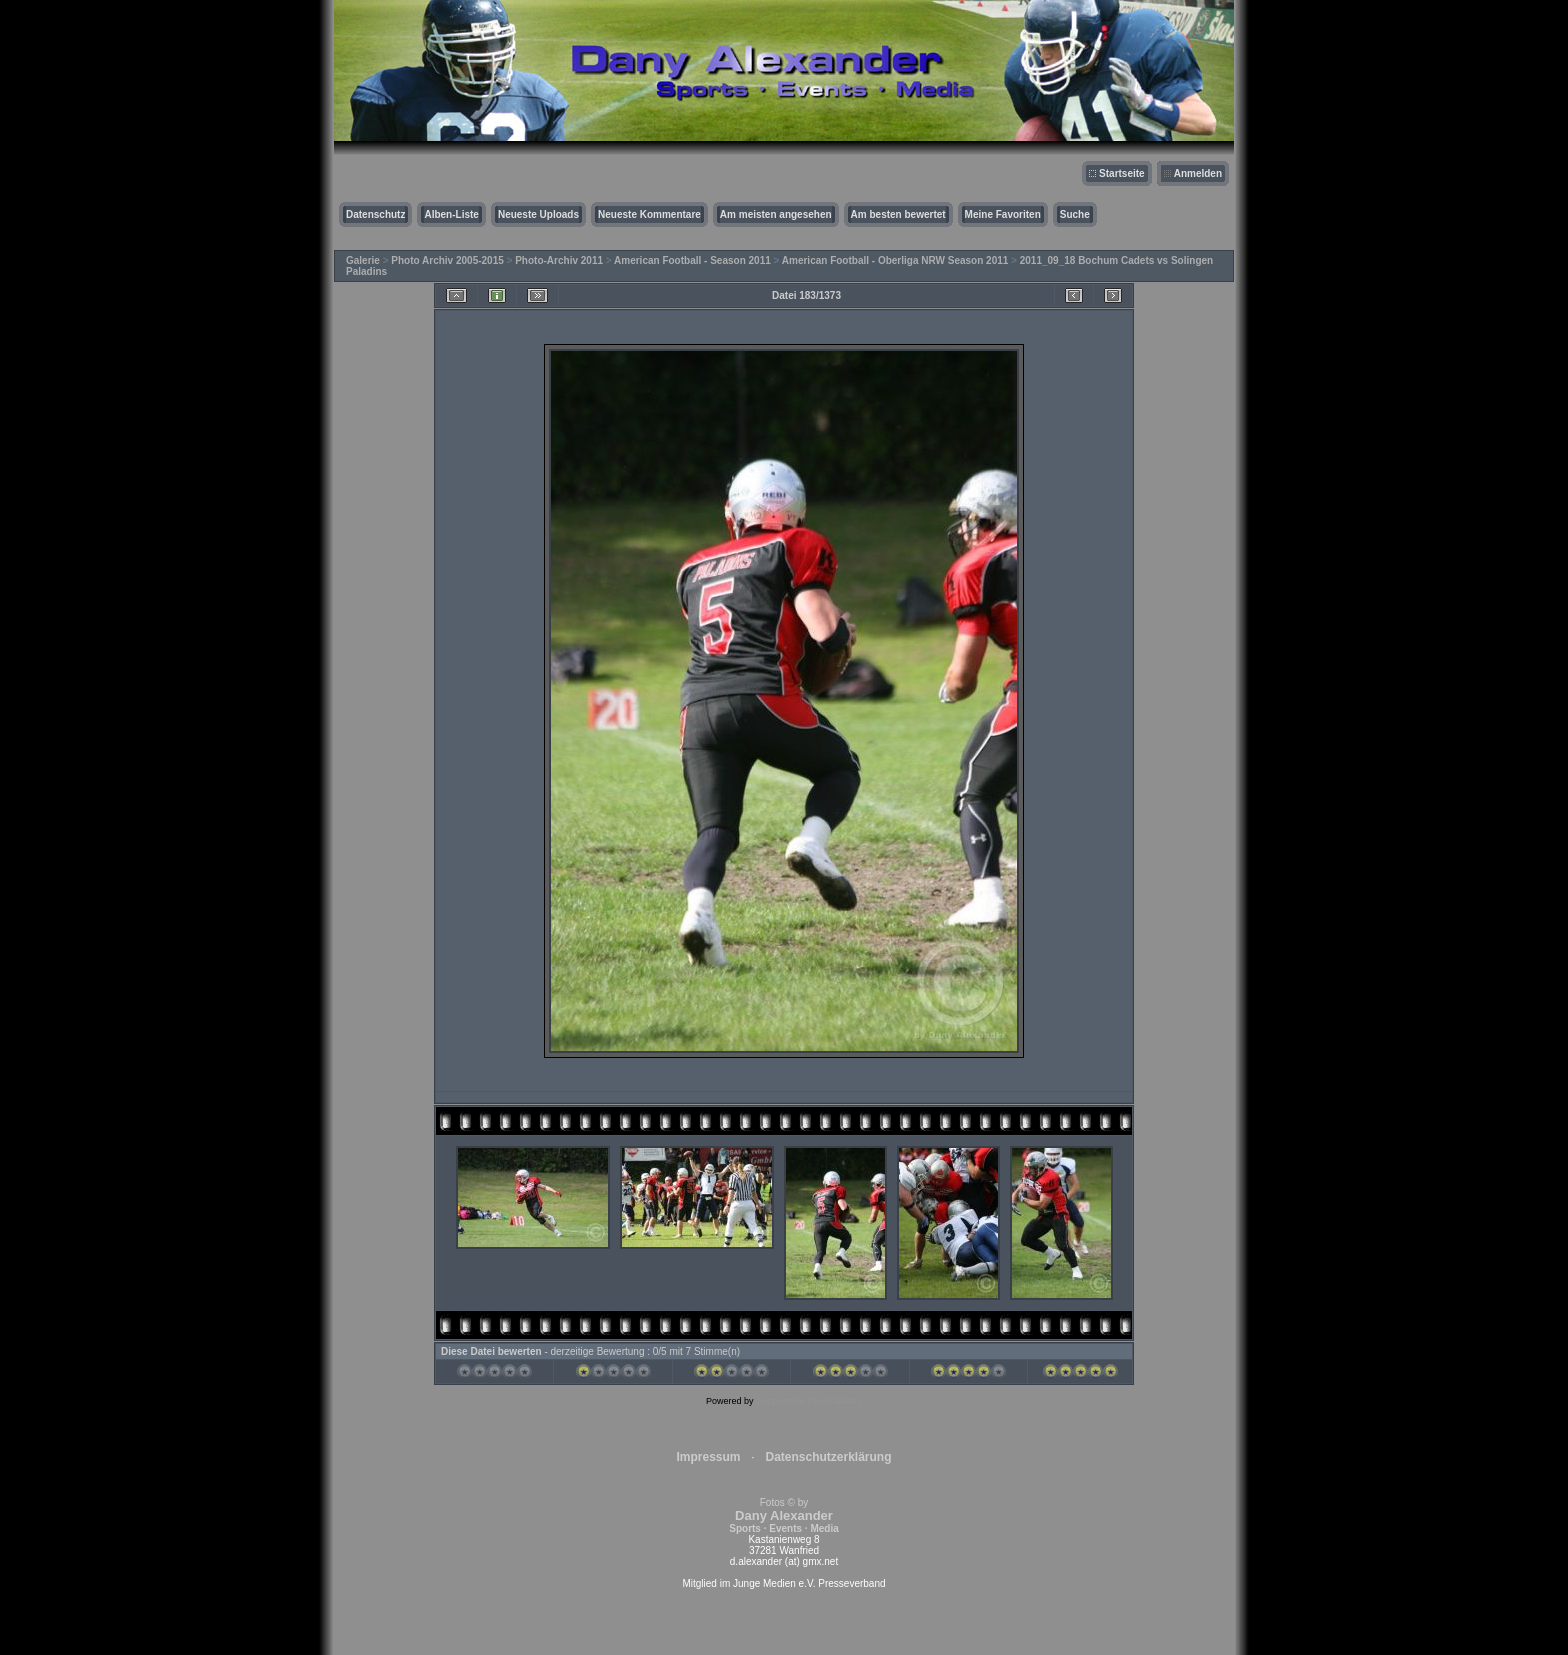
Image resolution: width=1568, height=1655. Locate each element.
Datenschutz (375, 214)
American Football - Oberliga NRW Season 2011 (895, 260)
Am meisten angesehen (776, 214)
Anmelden (1198, 173)
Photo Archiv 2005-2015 (447, 260)
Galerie (363, 260)
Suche (1075, 214)
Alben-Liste (451, 214)
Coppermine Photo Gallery (809, 1401)
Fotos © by (783, 1515)
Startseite (1122, 173)
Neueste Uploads (538, 214)
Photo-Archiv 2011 (559, 260)
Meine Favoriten (1003, 214)
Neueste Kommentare (649, 214)
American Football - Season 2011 (692, 260)
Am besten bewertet (898, 214)
